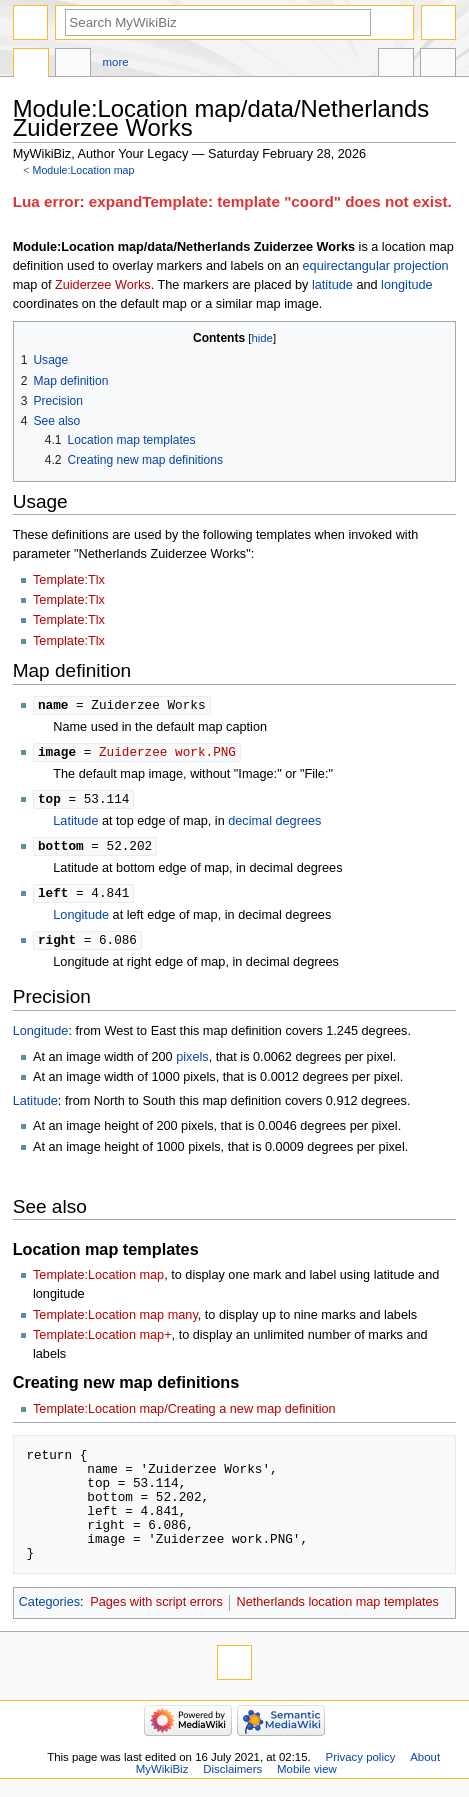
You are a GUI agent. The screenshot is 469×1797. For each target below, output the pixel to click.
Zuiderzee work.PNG (167, 753)
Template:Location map (98, 1281)
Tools (438, 65)
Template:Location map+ (102, 1341)
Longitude (81, 920)
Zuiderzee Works (103, 285)
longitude (407, 285)
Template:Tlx (69, 580)
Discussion (73, 65)
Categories (49, 1608)
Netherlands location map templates (338, 1608)
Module (31, 65)
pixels (192, 1063)
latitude (332, 285)
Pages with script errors (156, 1608)
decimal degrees (274, 824)
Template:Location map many (115, 1321)
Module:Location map (84, 170)
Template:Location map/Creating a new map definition (184, 1415)
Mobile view (307, 1775)
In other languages (396, 65)
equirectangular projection (376, 266)
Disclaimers (232, 1775)
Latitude (75, 824)
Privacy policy (361, 1763)
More (116, 62)
